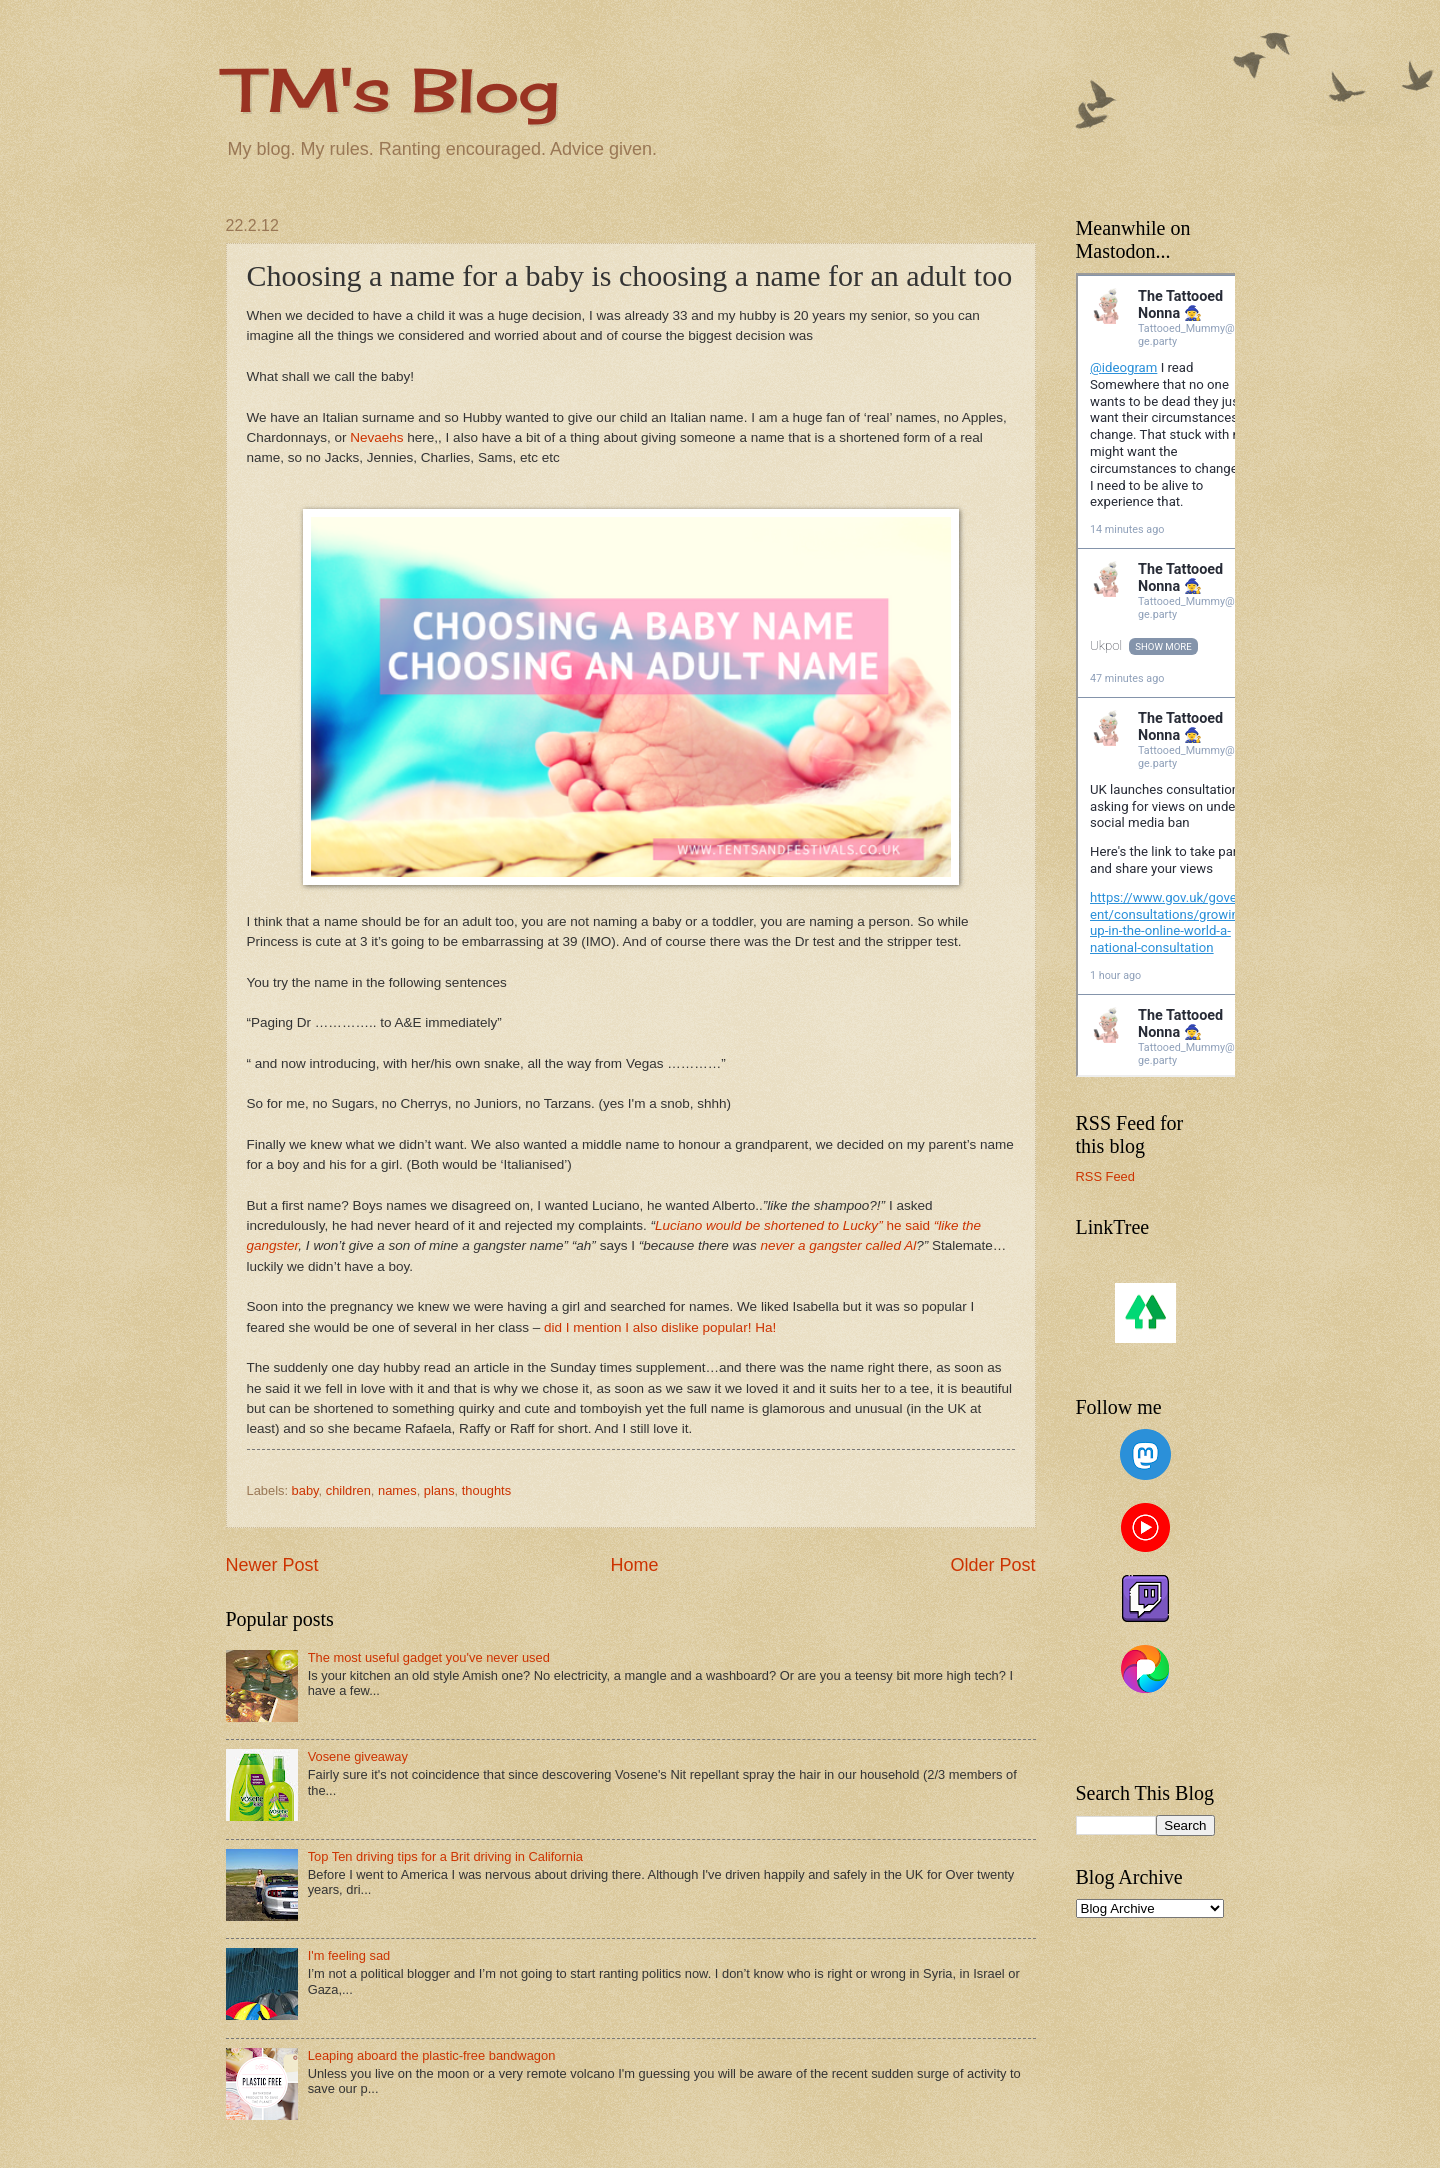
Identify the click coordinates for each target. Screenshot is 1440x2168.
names (397, 1490)
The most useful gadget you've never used (429, 1657)
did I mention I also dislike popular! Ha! (660, 1327)
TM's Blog (392, 89)
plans (439, 1490)
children (348, 1490)
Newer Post (272, 1565)
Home (634, 1565)
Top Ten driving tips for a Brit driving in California (445, 1856)
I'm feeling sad (349, 1955)
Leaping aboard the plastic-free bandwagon (432, 2055)
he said (909, 1225)
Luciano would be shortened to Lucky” (770, 1225)
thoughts (486, 1490)
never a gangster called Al (838, 1245)
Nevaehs (376, 437)
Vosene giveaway (358, 1756)
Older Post (992, 1565)
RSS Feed (1105, 1176)
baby (305, 1490)
